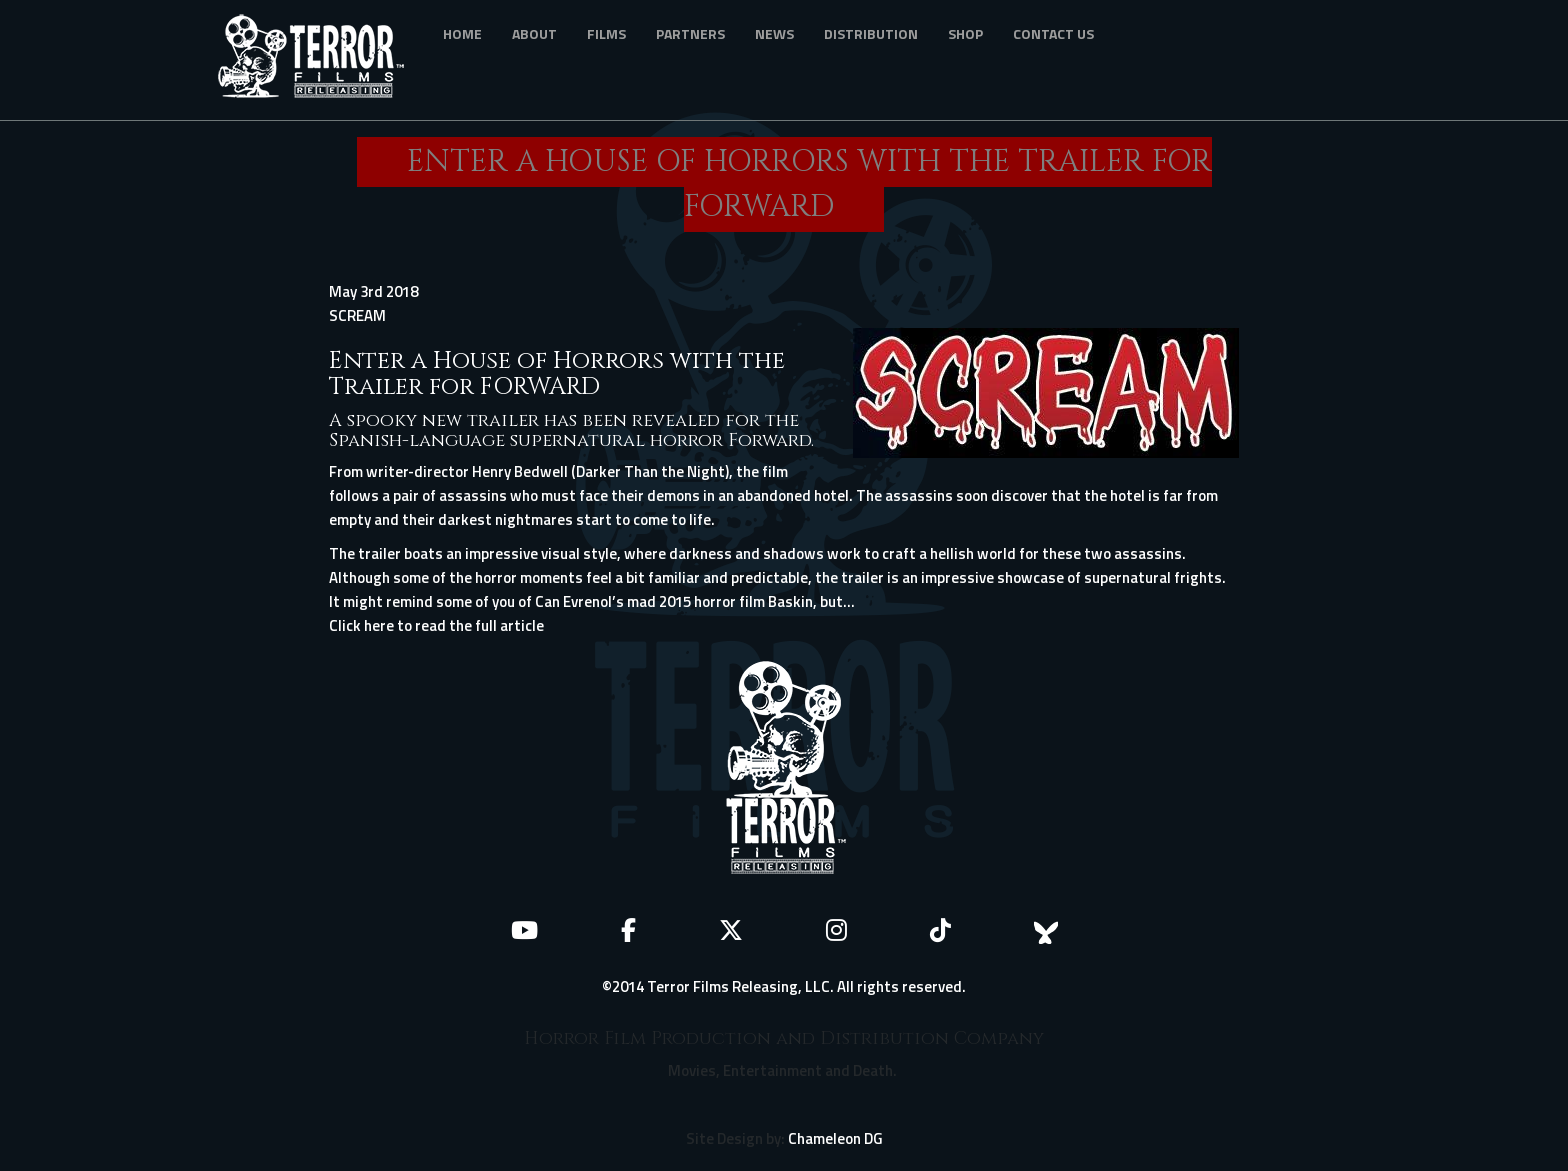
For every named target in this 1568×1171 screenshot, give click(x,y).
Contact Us (1053, 33)
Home (462, 33)
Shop (965, 33)
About (534, 33)
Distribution (871, 33)
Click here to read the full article (436, 625)
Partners (690, 33)
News (774, 33)
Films (606, 33)
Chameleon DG (835, 1138)
